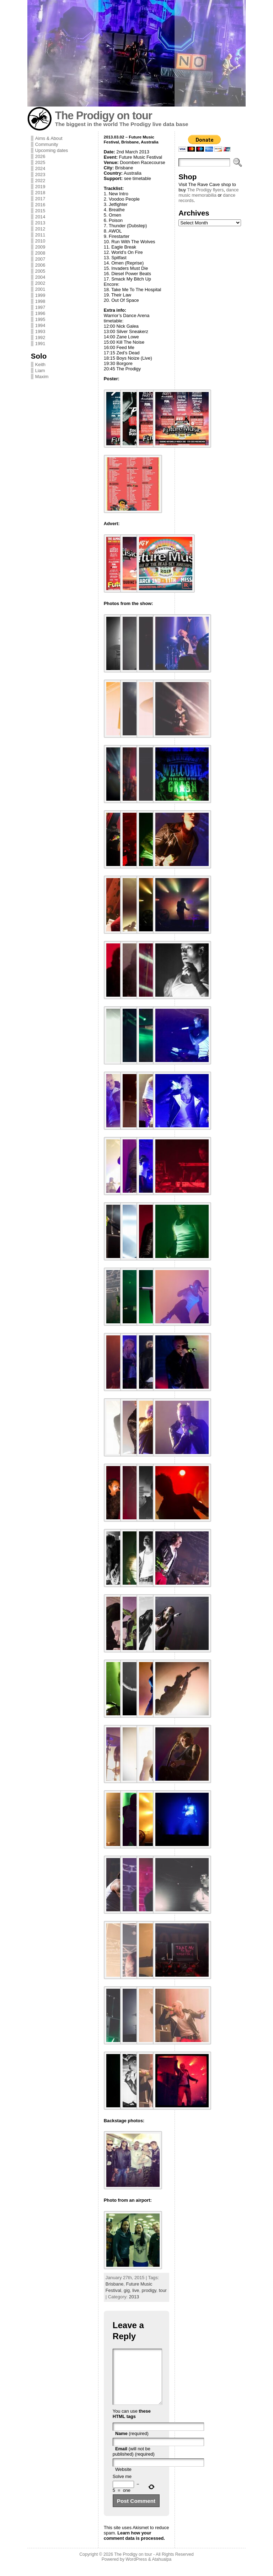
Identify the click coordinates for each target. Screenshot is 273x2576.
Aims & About (49, 138)
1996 (40, 313)
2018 (40, 192)
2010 (40, 241)
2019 (40, 186)
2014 (40, 216)
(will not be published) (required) (134, 2462)
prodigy (149, 2290)
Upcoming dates (51, 150)
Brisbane (115, 2284)
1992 (40, 337)
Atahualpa (161, 2569)
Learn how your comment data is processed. (134, 2546)
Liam (40, 370)
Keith (40, 364)
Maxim (42, 376)
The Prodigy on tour (103, 115)
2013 (40, 222)
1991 (40, 343)
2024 (40, 168)
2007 (40, 259)
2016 (40, 204)
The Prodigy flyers (205, 189)
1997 (40, 307)
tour (163, 2290)
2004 (40, 277)
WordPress (136, 2569)
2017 (40, 198)
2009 (40, 247)
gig (127, 2290)
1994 (40, 325)
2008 (40, 253)
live (135, 2290)
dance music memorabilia (208, 192)
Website (123, 2480)
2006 (40, 265)
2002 (40, 283)
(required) (132, 2444)
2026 (40, 156)
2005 (40, 271)
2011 (40, 235)
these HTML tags (132, 2424)
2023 (40, 174)
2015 (40, 210)
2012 (40, 229)
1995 (40, 319)
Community (46, 144)
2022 (40, 180)
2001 (40, 289)
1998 (40, 301)
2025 (40, 162)
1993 (40, 331)
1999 (40, 295)
